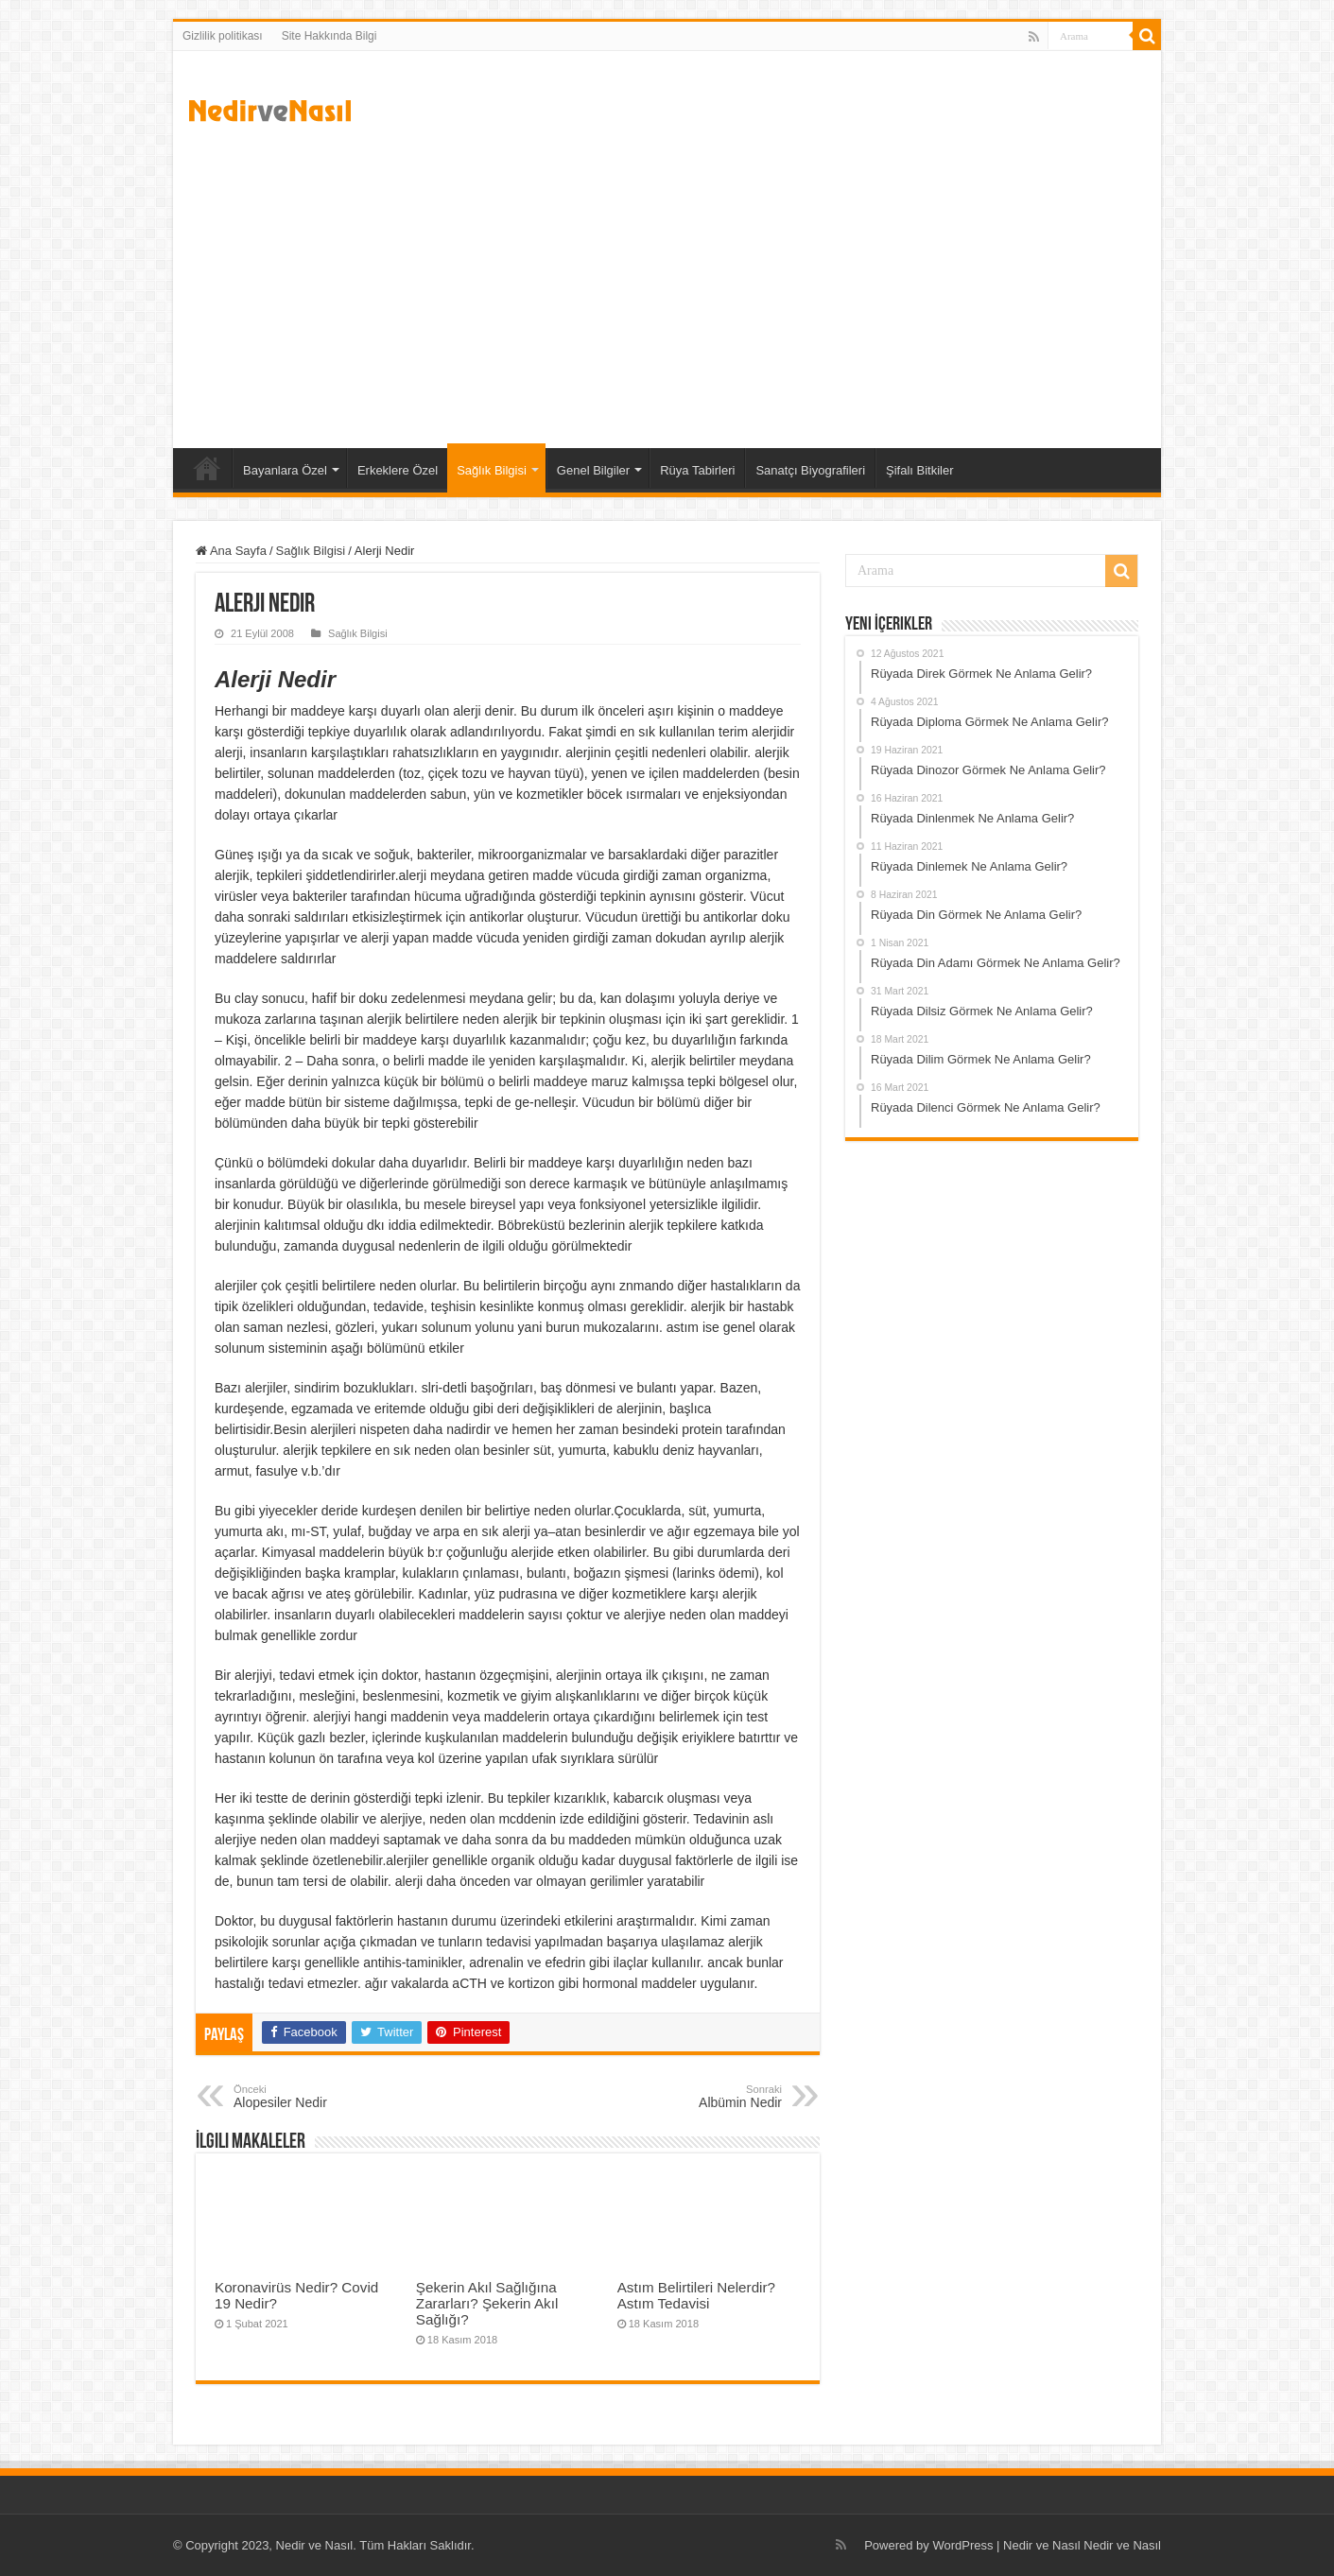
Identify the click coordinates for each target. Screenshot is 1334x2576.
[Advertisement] (667, 287)
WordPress (962, 2545)
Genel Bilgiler (593, 470)
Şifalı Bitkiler (920, 470)
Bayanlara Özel (285, 470)
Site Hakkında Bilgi (329, 36)
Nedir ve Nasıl (1122, 2545)
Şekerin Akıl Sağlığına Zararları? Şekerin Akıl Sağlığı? (487, 2303)
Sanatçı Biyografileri (810, 470)
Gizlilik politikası (222, 36)
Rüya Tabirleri (697, 470)
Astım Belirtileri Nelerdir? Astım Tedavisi (696, 2295)
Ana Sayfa (207, 468)
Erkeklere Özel (397, 470)
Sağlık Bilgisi (492, 470)
